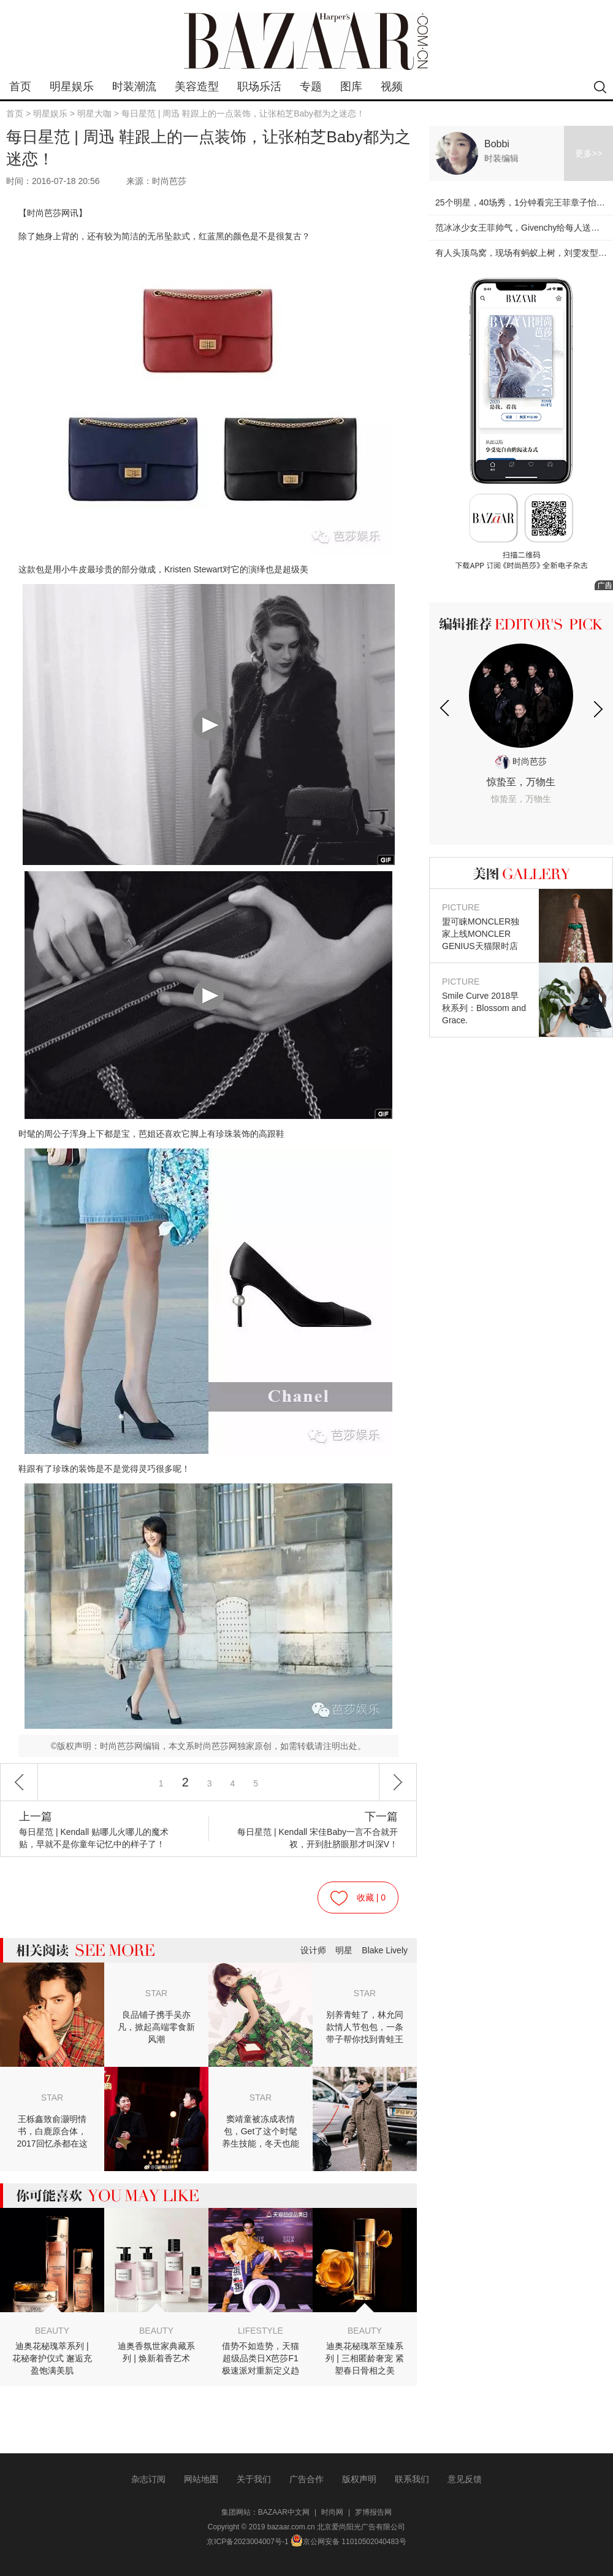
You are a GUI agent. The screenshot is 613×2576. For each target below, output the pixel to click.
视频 (392, 86)
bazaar (306, 41)
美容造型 (197, 86)
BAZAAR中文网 (284, 2512)
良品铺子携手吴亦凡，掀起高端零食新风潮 (156, 2027)
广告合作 (306, 2479)
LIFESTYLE (260, 2331)
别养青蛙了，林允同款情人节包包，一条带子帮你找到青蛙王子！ (364, 2027)
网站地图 (201, 2479)
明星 (343, 1950)
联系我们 (412, 2479)
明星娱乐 (72, 86)
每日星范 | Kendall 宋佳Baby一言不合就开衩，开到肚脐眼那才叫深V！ (315, 1829)
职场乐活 (259, 86)
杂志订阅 (148, 2479)
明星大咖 (94, 113)
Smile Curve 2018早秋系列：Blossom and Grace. (484, 1000)
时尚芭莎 (521, 761)
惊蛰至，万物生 (521, 791)
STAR (156, 1993)
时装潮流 (134, 86)
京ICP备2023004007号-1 (247, 2541)
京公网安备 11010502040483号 (348, 2541)
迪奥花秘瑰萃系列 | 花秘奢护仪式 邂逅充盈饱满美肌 (52, 2358)
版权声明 (359, 2479)
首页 (20, 86)
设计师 (313, 1950)
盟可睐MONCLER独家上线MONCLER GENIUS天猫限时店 (484, 926)
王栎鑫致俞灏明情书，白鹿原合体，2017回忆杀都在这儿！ (52, 2132)
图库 (351, 86)
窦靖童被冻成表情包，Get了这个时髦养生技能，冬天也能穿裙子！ (260, 2132)
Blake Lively (385, 1950)
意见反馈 (464, 2479)
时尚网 (332, 2512)
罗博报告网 (373, 2512)
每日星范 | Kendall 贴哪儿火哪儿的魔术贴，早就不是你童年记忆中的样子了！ (102, 1829)
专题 (311, 86)
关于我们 (254, 2479)
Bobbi (496, 144)
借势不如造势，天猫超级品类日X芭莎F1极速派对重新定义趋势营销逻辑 (260, 2359)
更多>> (588, 153)
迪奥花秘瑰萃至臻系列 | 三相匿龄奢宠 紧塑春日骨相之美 (364, 2358)
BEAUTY (52, 2331)
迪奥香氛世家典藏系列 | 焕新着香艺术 (156, 2352)
